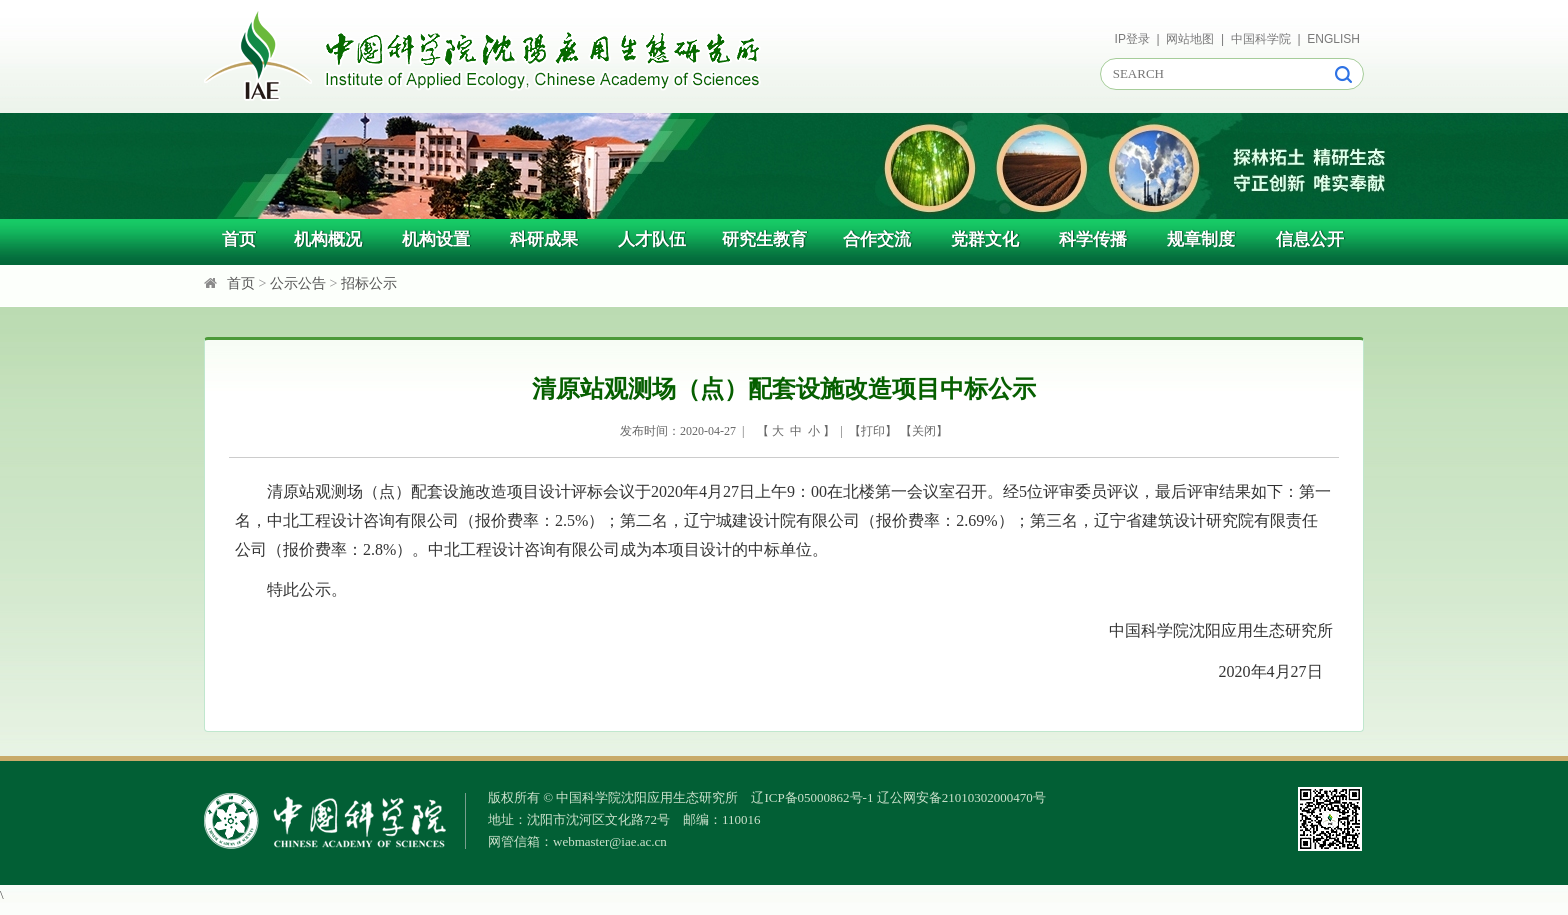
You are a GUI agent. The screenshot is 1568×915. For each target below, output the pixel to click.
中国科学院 (1261, 39)
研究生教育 (764, 239)
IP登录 (1132, 39)
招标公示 (369, 283)
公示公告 (298, 283)
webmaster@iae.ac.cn (610, 841)
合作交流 (877, 239)
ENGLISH (1333, 39)
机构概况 (328, 239)
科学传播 (1093, 239)
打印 (873, 431)
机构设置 (436, 239)
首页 (239, 239)
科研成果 (544, 239)
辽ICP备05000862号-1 (812, 797)
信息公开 (1310, 239)
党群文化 (985, 239)
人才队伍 (652, 239)
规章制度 (1201, 239)
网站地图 (1190, 39)
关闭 (924, 431)
